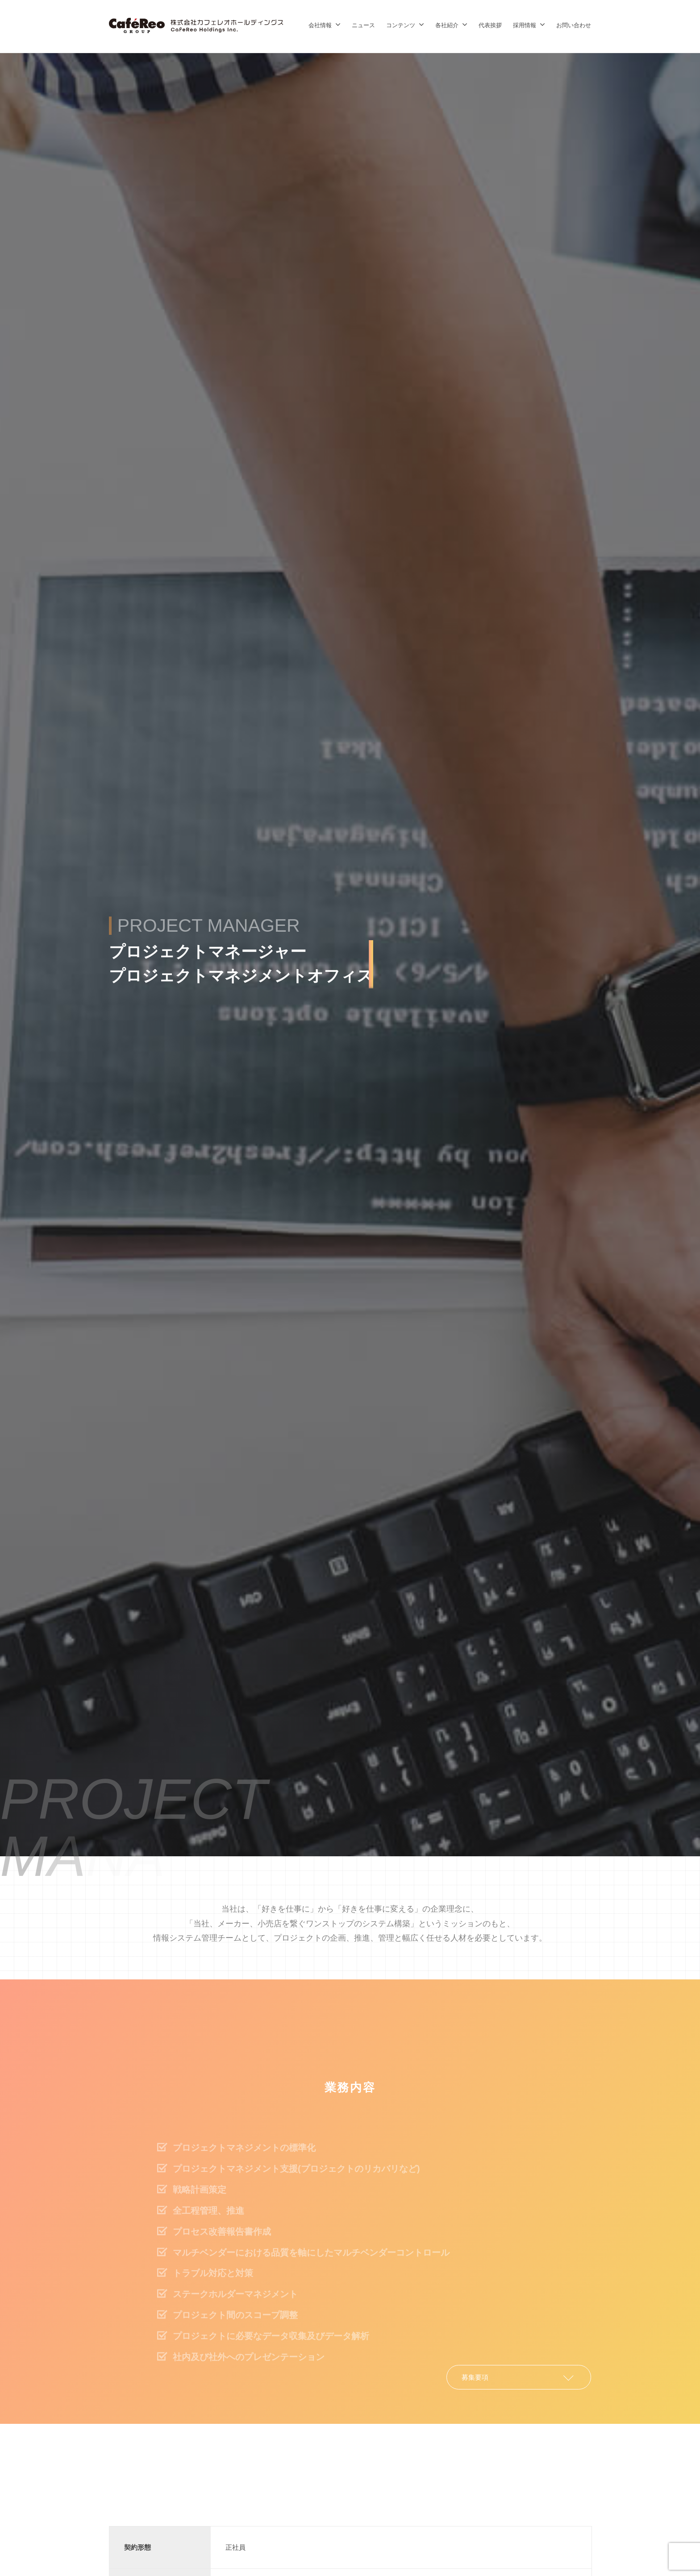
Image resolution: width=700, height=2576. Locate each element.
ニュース (363, 25)
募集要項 (475, 2377)
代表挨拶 (490, 25)
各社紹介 (446, 25)
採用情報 (524, 25)
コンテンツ (400, 25)
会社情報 (320, 25)
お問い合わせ (573, 25)
